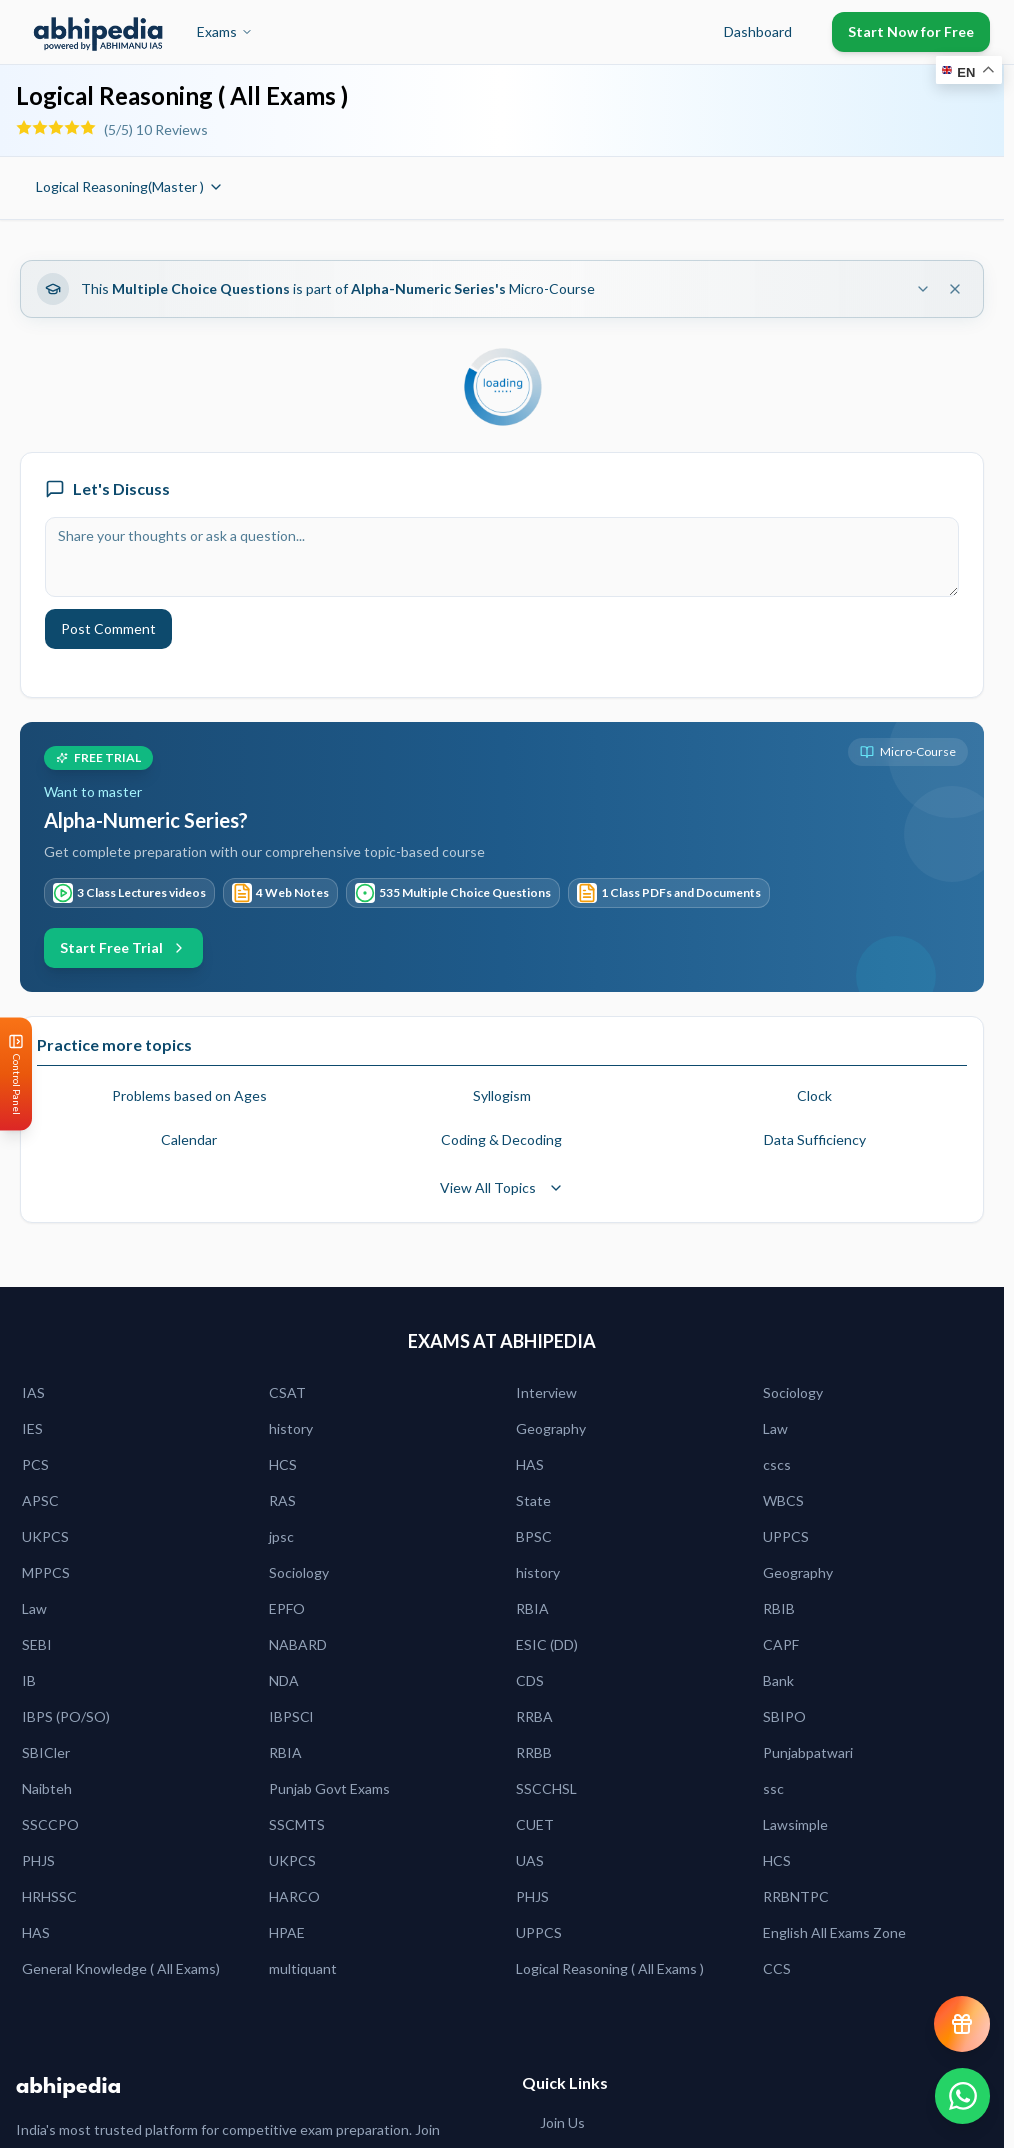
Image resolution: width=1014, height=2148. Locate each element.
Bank (778, 1680)
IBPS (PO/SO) (66, 1716)
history (291, 1428)
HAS (530, 1464)
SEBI (37, 1644)
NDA (284, 1680)
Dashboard (758, 31)
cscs (777, 1464)
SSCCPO (50, 1824)
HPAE (287, 1932)
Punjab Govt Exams (329, 1788)
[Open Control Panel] (16, 1074)
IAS (33, 1392)
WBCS (783, 1500)
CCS (777, 1968)
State (533, 1500)
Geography (551, 1428)
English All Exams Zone (834, 1932)
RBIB (779, 1608)
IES (32, 1428)
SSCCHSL (546, 1788)
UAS (530, 1860)
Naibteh (47, 1788)
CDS (530, 1680)
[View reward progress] (962, 2024)
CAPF (781, 1644)
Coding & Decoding (501, 1139)
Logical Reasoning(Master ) (130, 186)
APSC (40, 1500)
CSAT (287, 1392)
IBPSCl (291, 1716)
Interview (546, 1392)
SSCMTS (297, 1824)
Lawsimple (795, 1824)
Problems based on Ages (189, 1095)
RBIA (532, 1608)
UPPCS (786, 1536)
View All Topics (502, 1187)
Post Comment (108, 628)
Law (775, 1428)
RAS (282, 1500)
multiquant (303, 1968)
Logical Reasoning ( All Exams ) (610, 1968)
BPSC (534, 1536)
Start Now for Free (911, 31)
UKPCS (45, 1536)
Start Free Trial (123, 947)
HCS (283, 1464)
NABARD (298, 1644)
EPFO (287, 1608)
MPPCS (46, 1572)
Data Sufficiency (815, 1139)
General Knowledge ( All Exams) (121, 1968)
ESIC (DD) (547, 1644)
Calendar (189, 1139)
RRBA (534, 1716)
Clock (814, 1095)
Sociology (793, 1392)
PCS (35, 1464)
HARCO (294, 1896)
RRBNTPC (796, 1896)
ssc (773, 1788)
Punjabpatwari (808, 1752)
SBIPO (784, 1716)
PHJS (38, 1860)
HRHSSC (49, 1896)
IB (29, 1680)
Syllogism (502, 1095)
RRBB (534, 1752)
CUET (535, 1824)
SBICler (46, 1752)
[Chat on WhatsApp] (962, 2096)
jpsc (281, 1536)
